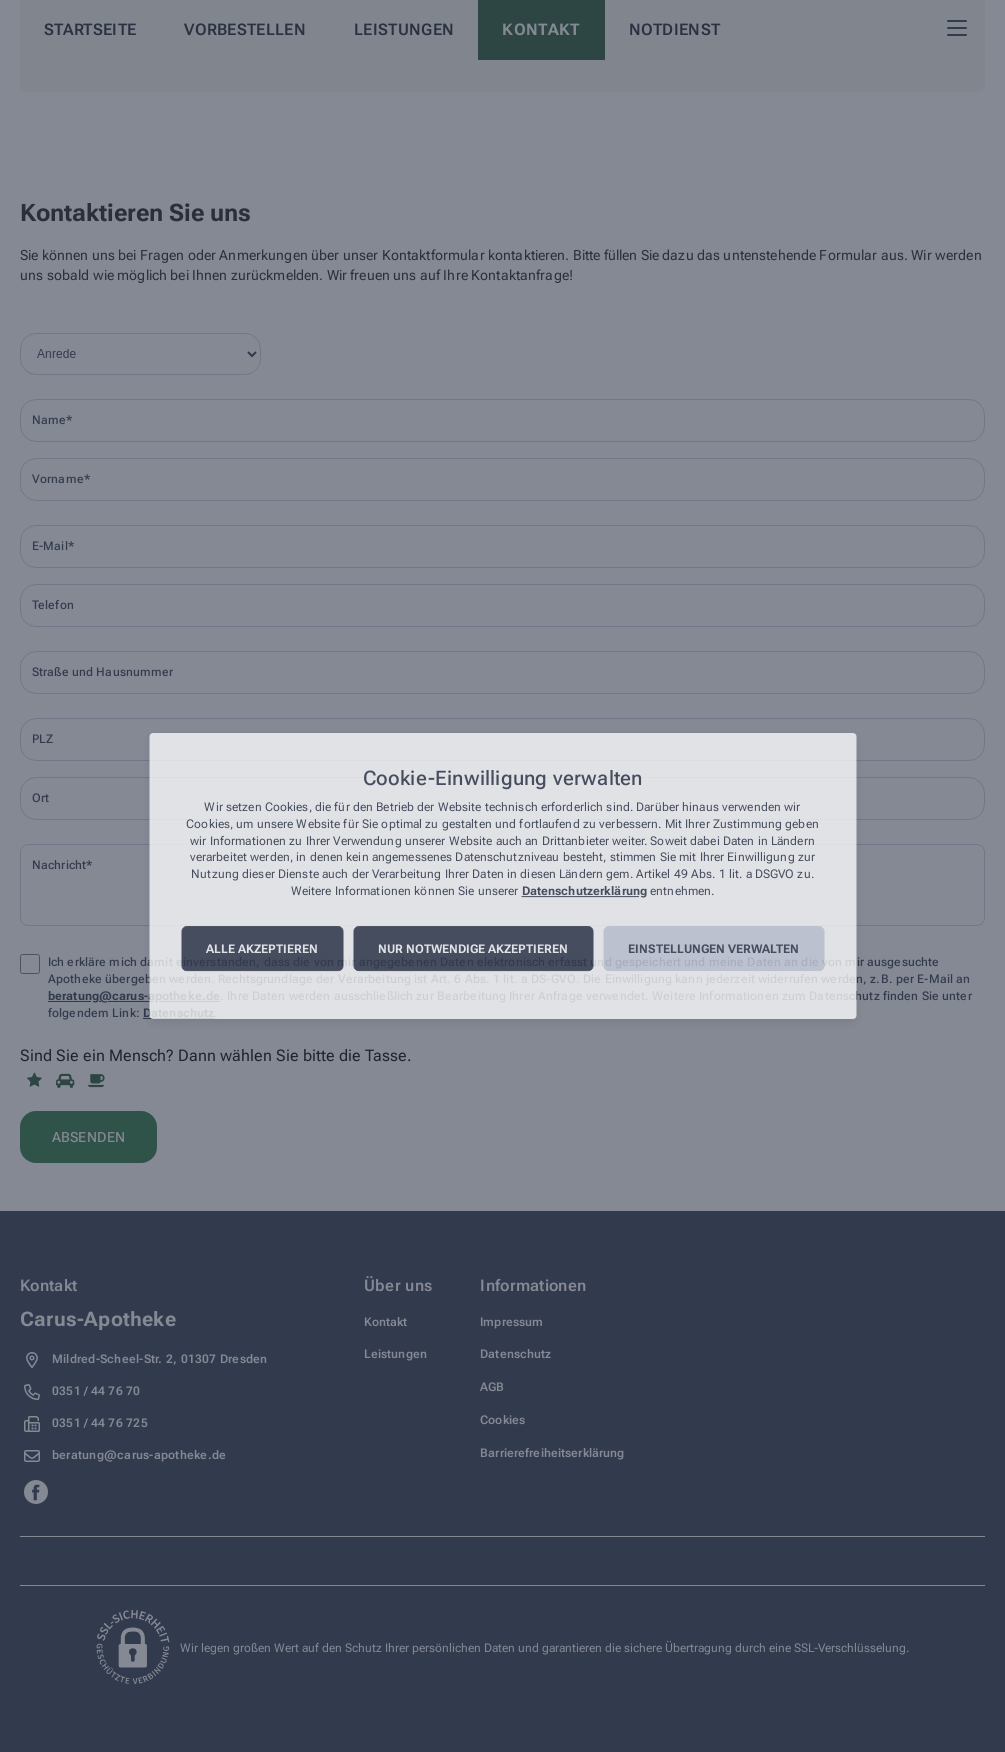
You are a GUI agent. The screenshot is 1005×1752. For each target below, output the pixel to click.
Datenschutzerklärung (584, 891)
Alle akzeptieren (262, 949)
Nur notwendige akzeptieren (473, 949)
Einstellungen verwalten (713, 949)
